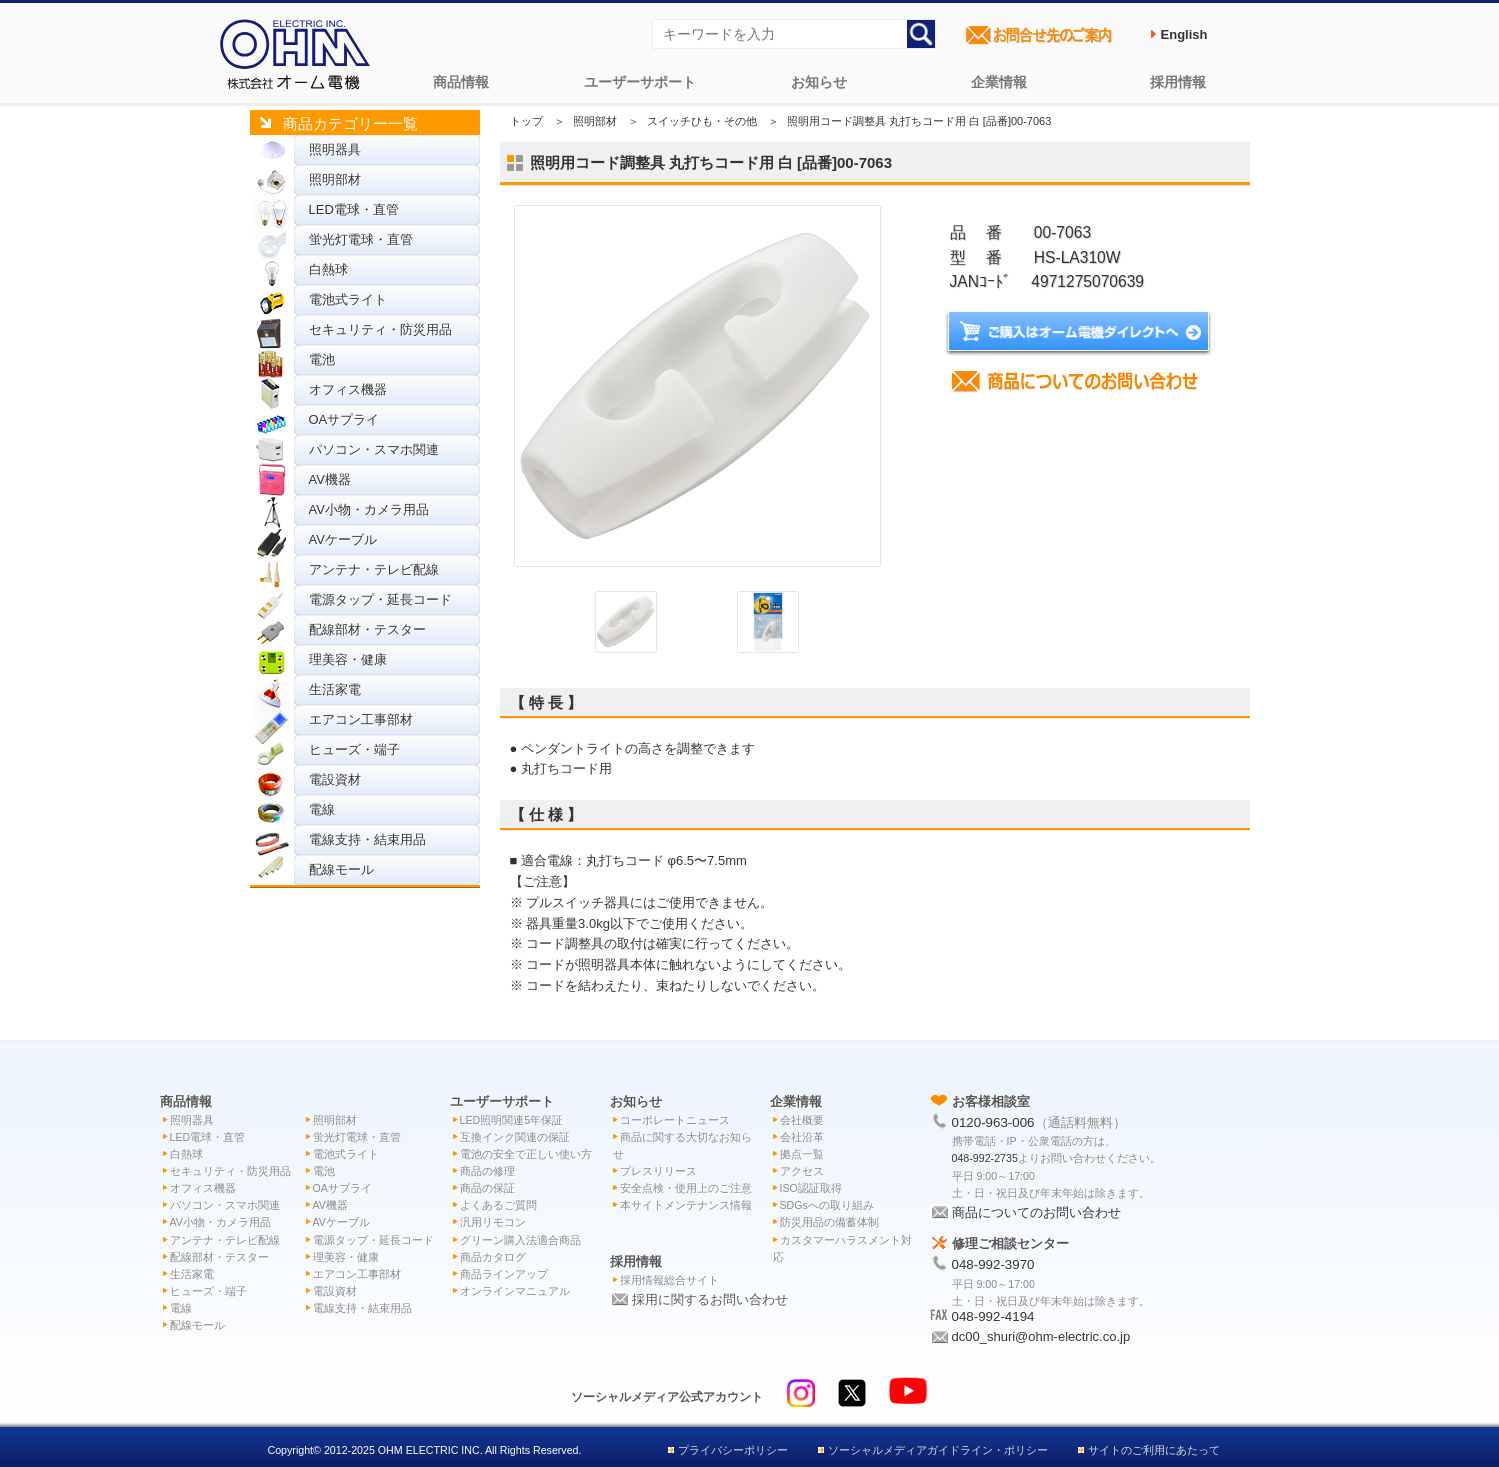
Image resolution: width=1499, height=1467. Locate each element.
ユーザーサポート (640, 82)
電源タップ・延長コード (380, 599)
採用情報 (1178, 82)
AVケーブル (343, 539)
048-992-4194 (993, 1316)
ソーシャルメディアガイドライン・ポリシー (938, 1450)
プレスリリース (658, 1171)
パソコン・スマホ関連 (374, 449)
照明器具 (335, 149)
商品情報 (461, 82)
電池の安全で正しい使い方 (526, 1154)
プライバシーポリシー (733, 1450)
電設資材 (335, 779)
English (1184, 34)
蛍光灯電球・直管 (361, 239)
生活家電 (335, 689)
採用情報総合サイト (669, 1280)
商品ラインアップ (504, 1274)
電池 (322, 359)
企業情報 (999, 82)
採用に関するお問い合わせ (710, 1299)
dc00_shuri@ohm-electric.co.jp (1041, 1336)
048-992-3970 (993, 1264)
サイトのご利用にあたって (1154, 1450)
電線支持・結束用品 (367, 839)
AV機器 (330, 479)
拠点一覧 (802, 1154)
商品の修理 (487, 1171)
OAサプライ (344, 419)
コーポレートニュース (675, 1120)
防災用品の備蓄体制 (829, 1222)
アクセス (802, 1171)
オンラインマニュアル (515, 1291)
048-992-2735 (985, 1158)
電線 (322, 809)
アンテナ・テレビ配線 (374, 569)
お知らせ (819, 82)
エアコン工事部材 (361, 719)
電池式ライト (348, 299)
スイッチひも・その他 (702, 121)
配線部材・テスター (367, 629)
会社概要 (802, 1120)
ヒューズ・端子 (354, 749)
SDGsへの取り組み (827, 1205)
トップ (526, 121)
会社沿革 (802, 1137)
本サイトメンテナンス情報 (686, 1205)
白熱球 (328, 269)
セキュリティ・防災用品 (380, 329)
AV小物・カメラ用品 (369, 509)
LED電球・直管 (354, 209)
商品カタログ (493, 1257)
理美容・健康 (348, 659)
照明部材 (335, 179)
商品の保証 (487, 1188)
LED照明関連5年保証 (512, 1120)
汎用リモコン (493, 1222)
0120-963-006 (993, 1122)
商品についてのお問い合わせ (1036, 1212)
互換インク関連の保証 (515, 1137)
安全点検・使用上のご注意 (686, 1188)
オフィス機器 (348, 389)
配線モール (341, 869)
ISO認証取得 (811, 1188)
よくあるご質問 (498, 1205)
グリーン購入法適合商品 (520, 1240)
